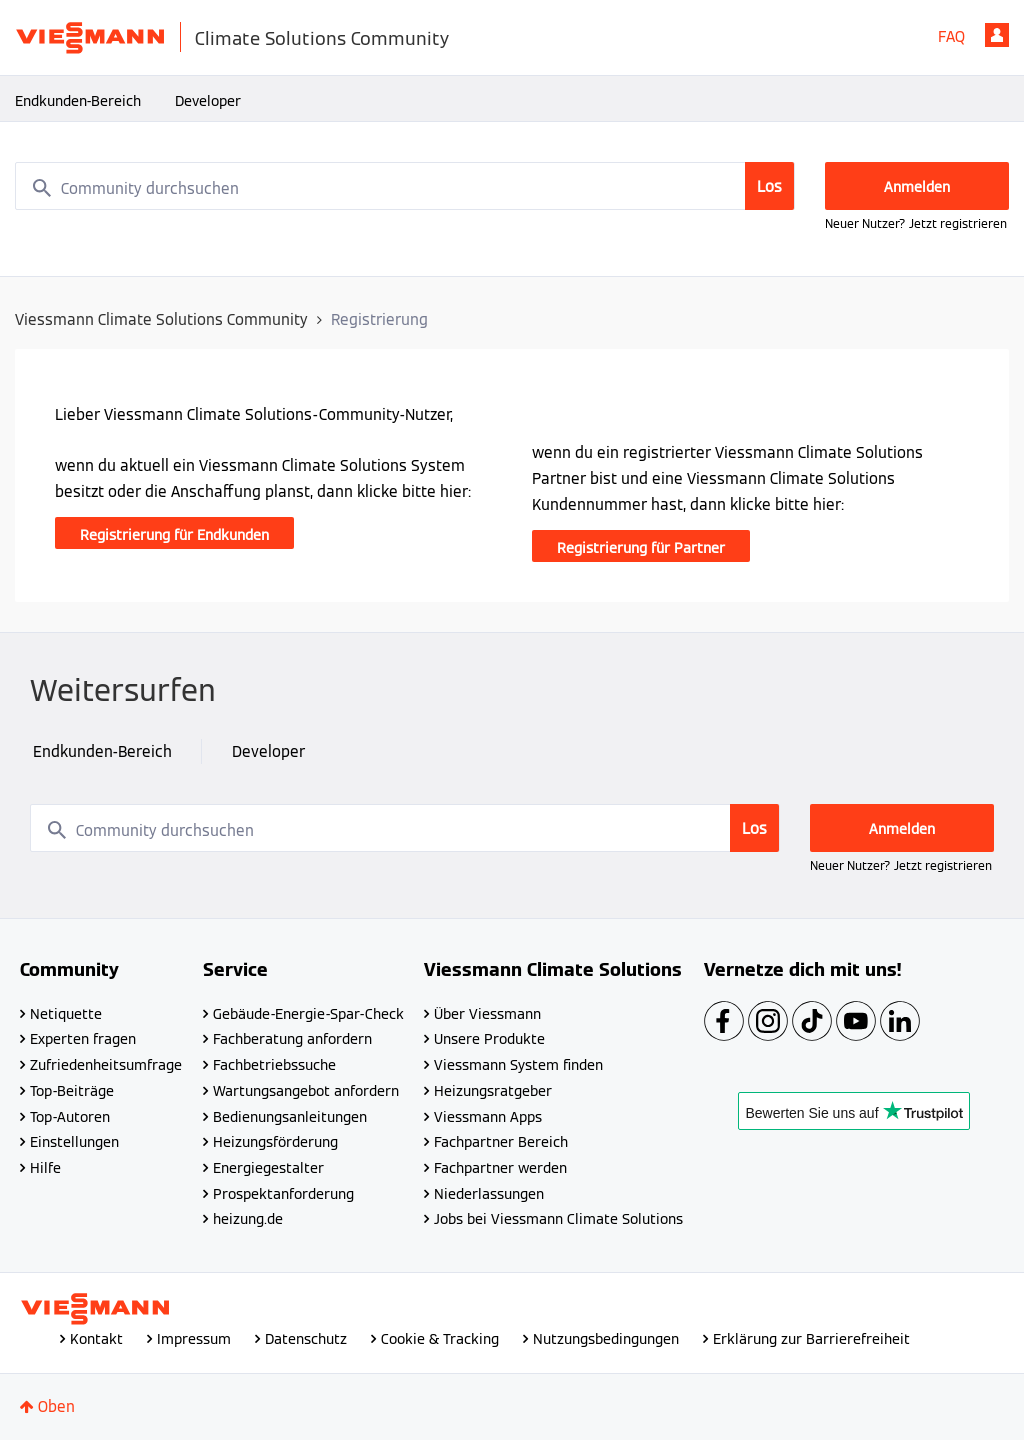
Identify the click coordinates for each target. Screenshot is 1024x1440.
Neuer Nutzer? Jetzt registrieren (916, 223)
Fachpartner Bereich (501, 1142)
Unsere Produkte (489, 1039)
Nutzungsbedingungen (606, 1339)
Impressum (194, 1339)
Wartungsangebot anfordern (306, 1091)
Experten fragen (83, 1039)
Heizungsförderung (275, 1142)
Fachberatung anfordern (292, 1039)
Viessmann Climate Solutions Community (161, 319)
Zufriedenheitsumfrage (106, 1065)
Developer (208, 101)
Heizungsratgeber (493, 1091)
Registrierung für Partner (641, 548)
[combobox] (405, 186)
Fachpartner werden (500, 1168)
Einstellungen (74, 1142)
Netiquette (66, 1014)
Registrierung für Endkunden (174, 535)
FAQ (951, 36)
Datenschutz (306, 1339)
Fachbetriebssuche (274, 1065)
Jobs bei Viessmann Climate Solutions (558, 1219)
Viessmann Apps (488, 1117)
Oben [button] (56, 1406)
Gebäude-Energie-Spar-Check (308, 1014)
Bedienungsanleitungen (290, 1117)
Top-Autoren (70, 1117)
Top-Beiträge (72, 1091)
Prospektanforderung (283, 1194)
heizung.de (248, 1219)
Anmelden (997, 35)
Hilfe (45, 1168)
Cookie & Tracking (440, 1339)
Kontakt (96, 1339)
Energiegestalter (268, 1168)
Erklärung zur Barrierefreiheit (811, 1339)
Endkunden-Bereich (78, 101)
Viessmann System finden (518, 1065)
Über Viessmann (487, 1014)
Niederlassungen (489, 1194)
